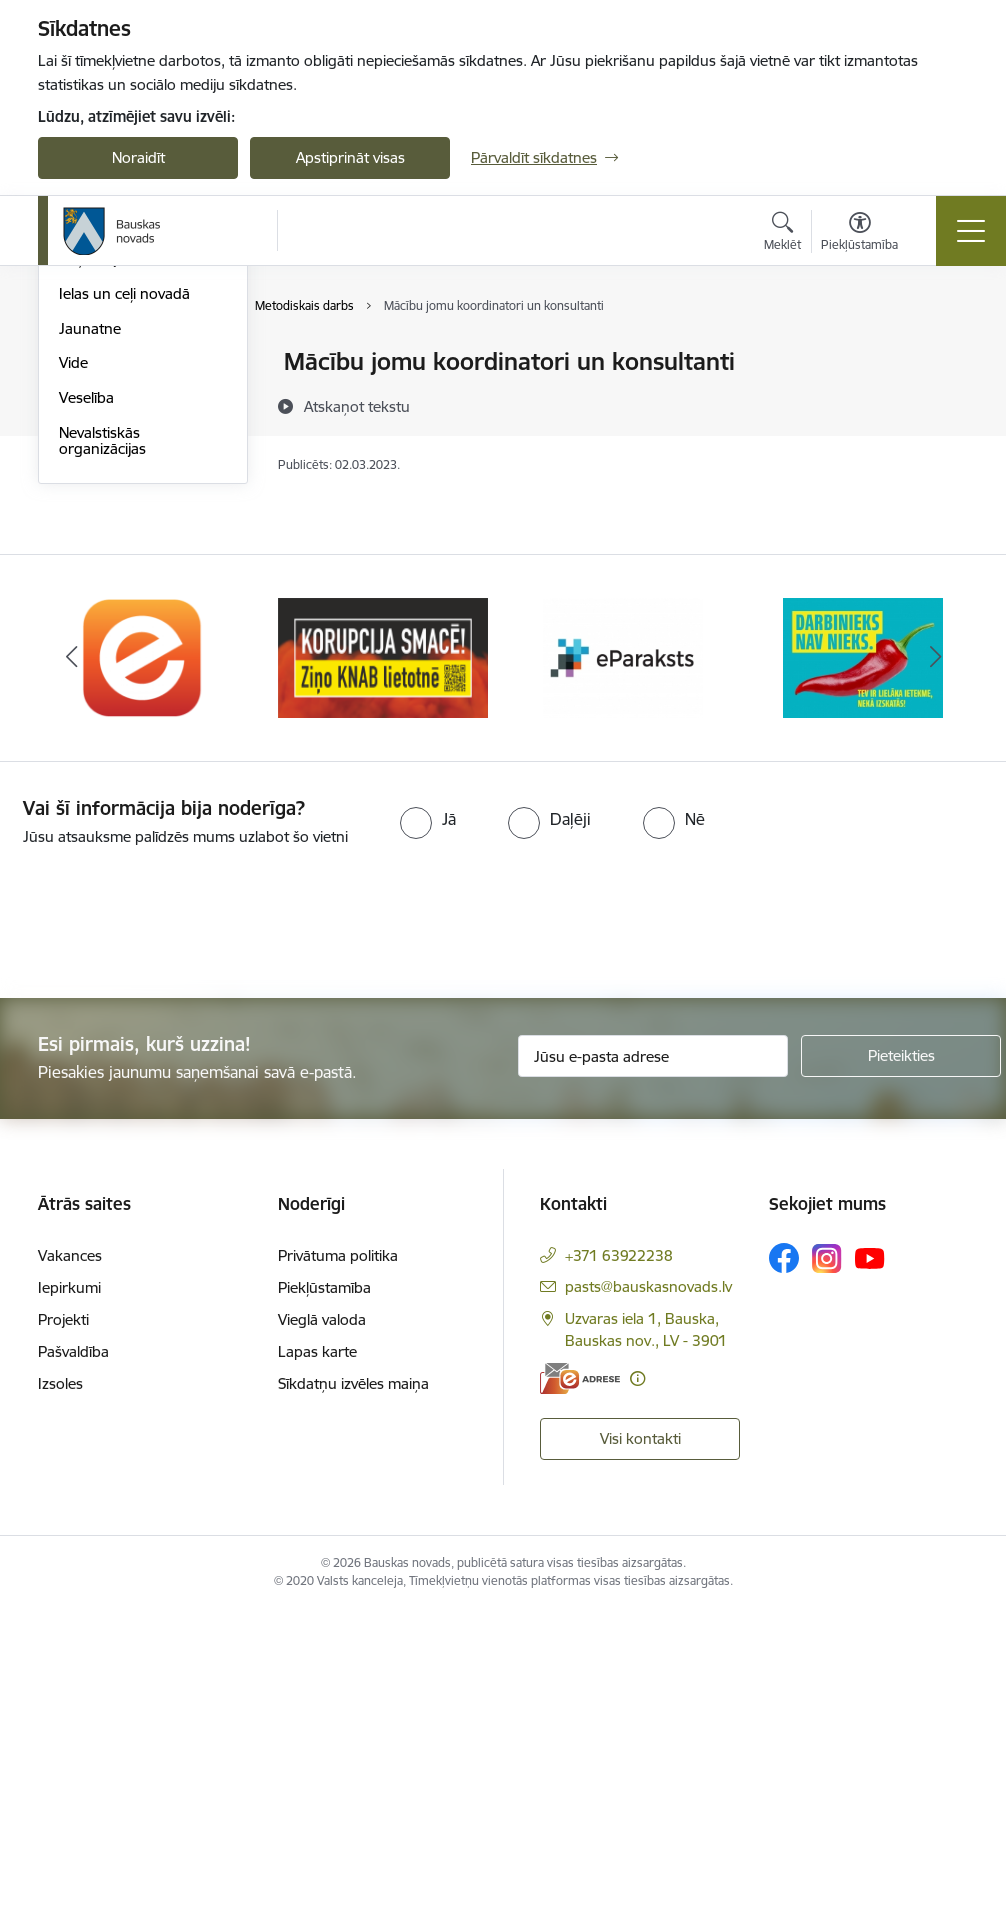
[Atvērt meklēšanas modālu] (782, 234)
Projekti (63, 1633)
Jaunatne (90, 641)
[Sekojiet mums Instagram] (827, 1571)
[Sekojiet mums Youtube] (870, 1571)
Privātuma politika (338, 1569)
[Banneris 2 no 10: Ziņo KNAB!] (383, 969)
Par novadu (98, 363)
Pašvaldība (73, 1665)
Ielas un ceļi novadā (124, 606)
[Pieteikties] (901, 1369)
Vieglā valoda (322, 1633)
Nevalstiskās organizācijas (102, 753)
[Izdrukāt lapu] (940, 353)
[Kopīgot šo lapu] (940, 403)
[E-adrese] (580, 1691)
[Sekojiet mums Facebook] (784, 1572)
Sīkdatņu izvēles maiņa (353, 1697)
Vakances (70, 1569)
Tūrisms (85, 502)
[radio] (428, 1132)
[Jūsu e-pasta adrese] (653, 1369)
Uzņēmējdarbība (114, 571)
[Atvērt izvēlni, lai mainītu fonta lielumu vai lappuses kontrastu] (859, 234)
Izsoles (60, 1697)
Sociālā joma (100, 536)
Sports (81, 467)
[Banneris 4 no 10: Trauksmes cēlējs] (863, 969)
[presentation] (167, 1237)
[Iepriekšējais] (71, 971)
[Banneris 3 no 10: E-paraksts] (623, 969)
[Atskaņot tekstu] (357, 406)
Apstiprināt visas (350, 157)
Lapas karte (317, 1665)
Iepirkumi (69, 1601)
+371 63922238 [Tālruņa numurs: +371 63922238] (619, 1569)
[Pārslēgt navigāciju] (971, 231)
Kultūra (83, 432)
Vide (73, 675)
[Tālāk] (935, 971)
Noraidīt (138, 157)
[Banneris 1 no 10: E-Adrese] (143, 969)
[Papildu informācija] (637, 1691)
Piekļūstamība (324, 1601)
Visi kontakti (640, 1751)
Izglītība (84, 397)
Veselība (86, 710)
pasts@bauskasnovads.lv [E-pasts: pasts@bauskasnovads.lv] (648, 1600)
